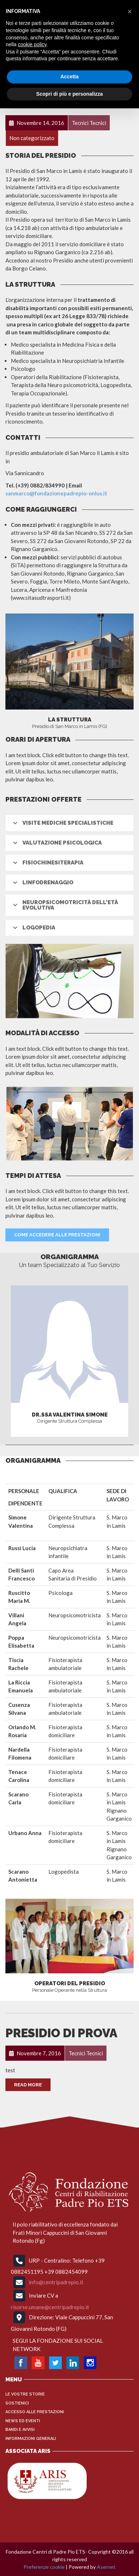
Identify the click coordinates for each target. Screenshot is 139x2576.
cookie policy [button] (32, 44)
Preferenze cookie (44, 2567)
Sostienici (17, 2403)
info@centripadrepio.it (56, 2281)
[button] (129, 11)
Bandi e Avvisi (20, 2429)
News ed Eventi (22, 2421)
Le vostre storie (25, 2394)
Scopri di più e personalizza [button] (69, 94)
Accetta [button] (69, 76)
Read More (28, 2084)
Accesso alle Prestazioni (34, 2412)
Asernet (106, 2567)
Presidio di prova (61, 2033)
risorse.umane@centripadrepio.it (50, 2307)
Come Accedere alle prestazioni (57, 1234)
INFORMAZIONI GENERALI (30, 2438)
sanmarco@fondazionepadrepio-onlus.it (56, 493)
